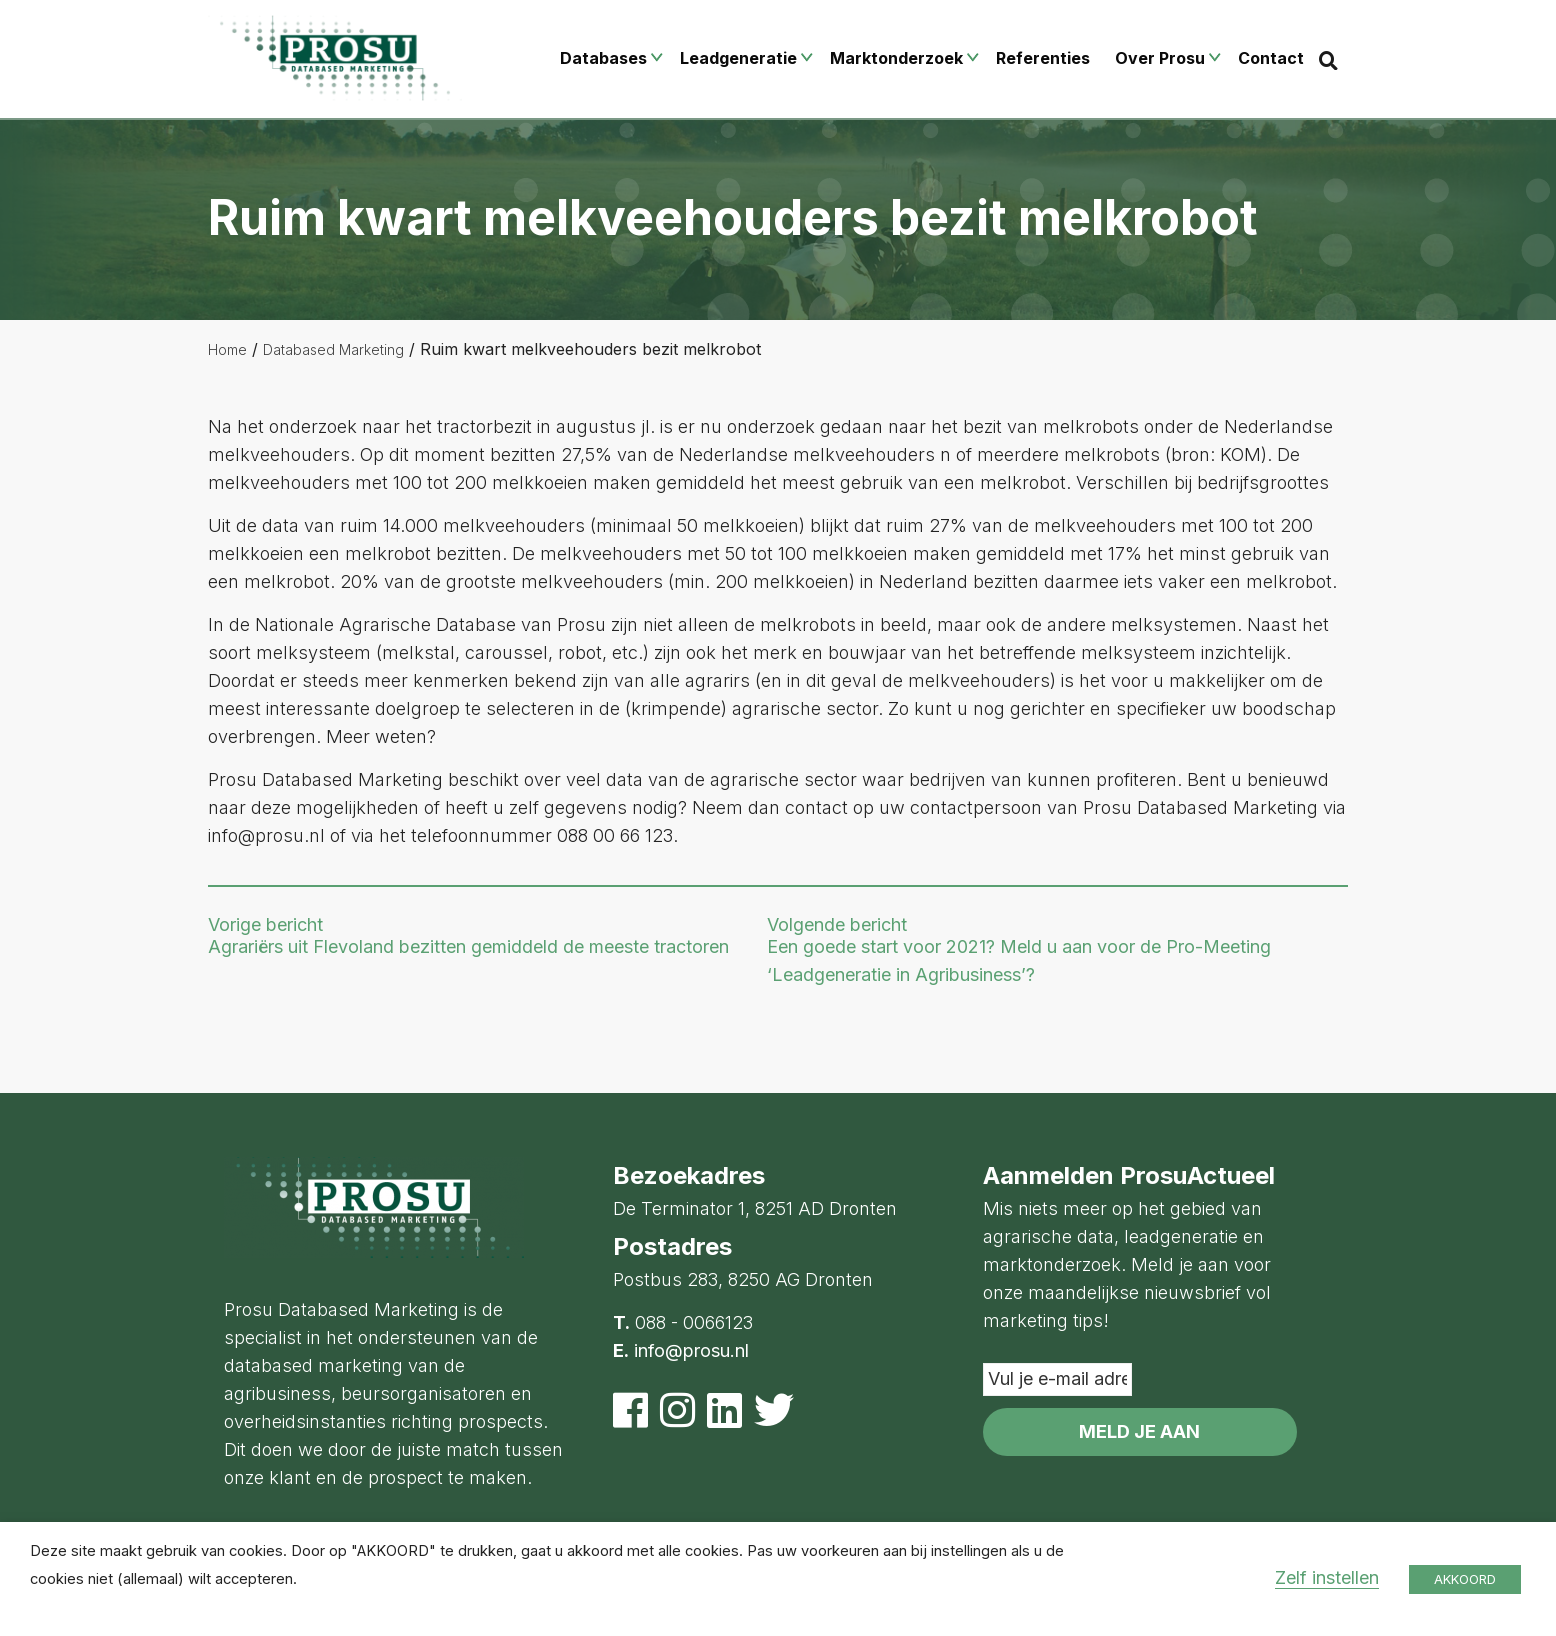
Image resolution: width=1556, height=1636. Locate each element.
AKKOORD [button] (1465, 1579)
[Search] (1328, 60)
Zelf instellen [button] (1327, 1577)
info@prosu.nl (691, 1350)
